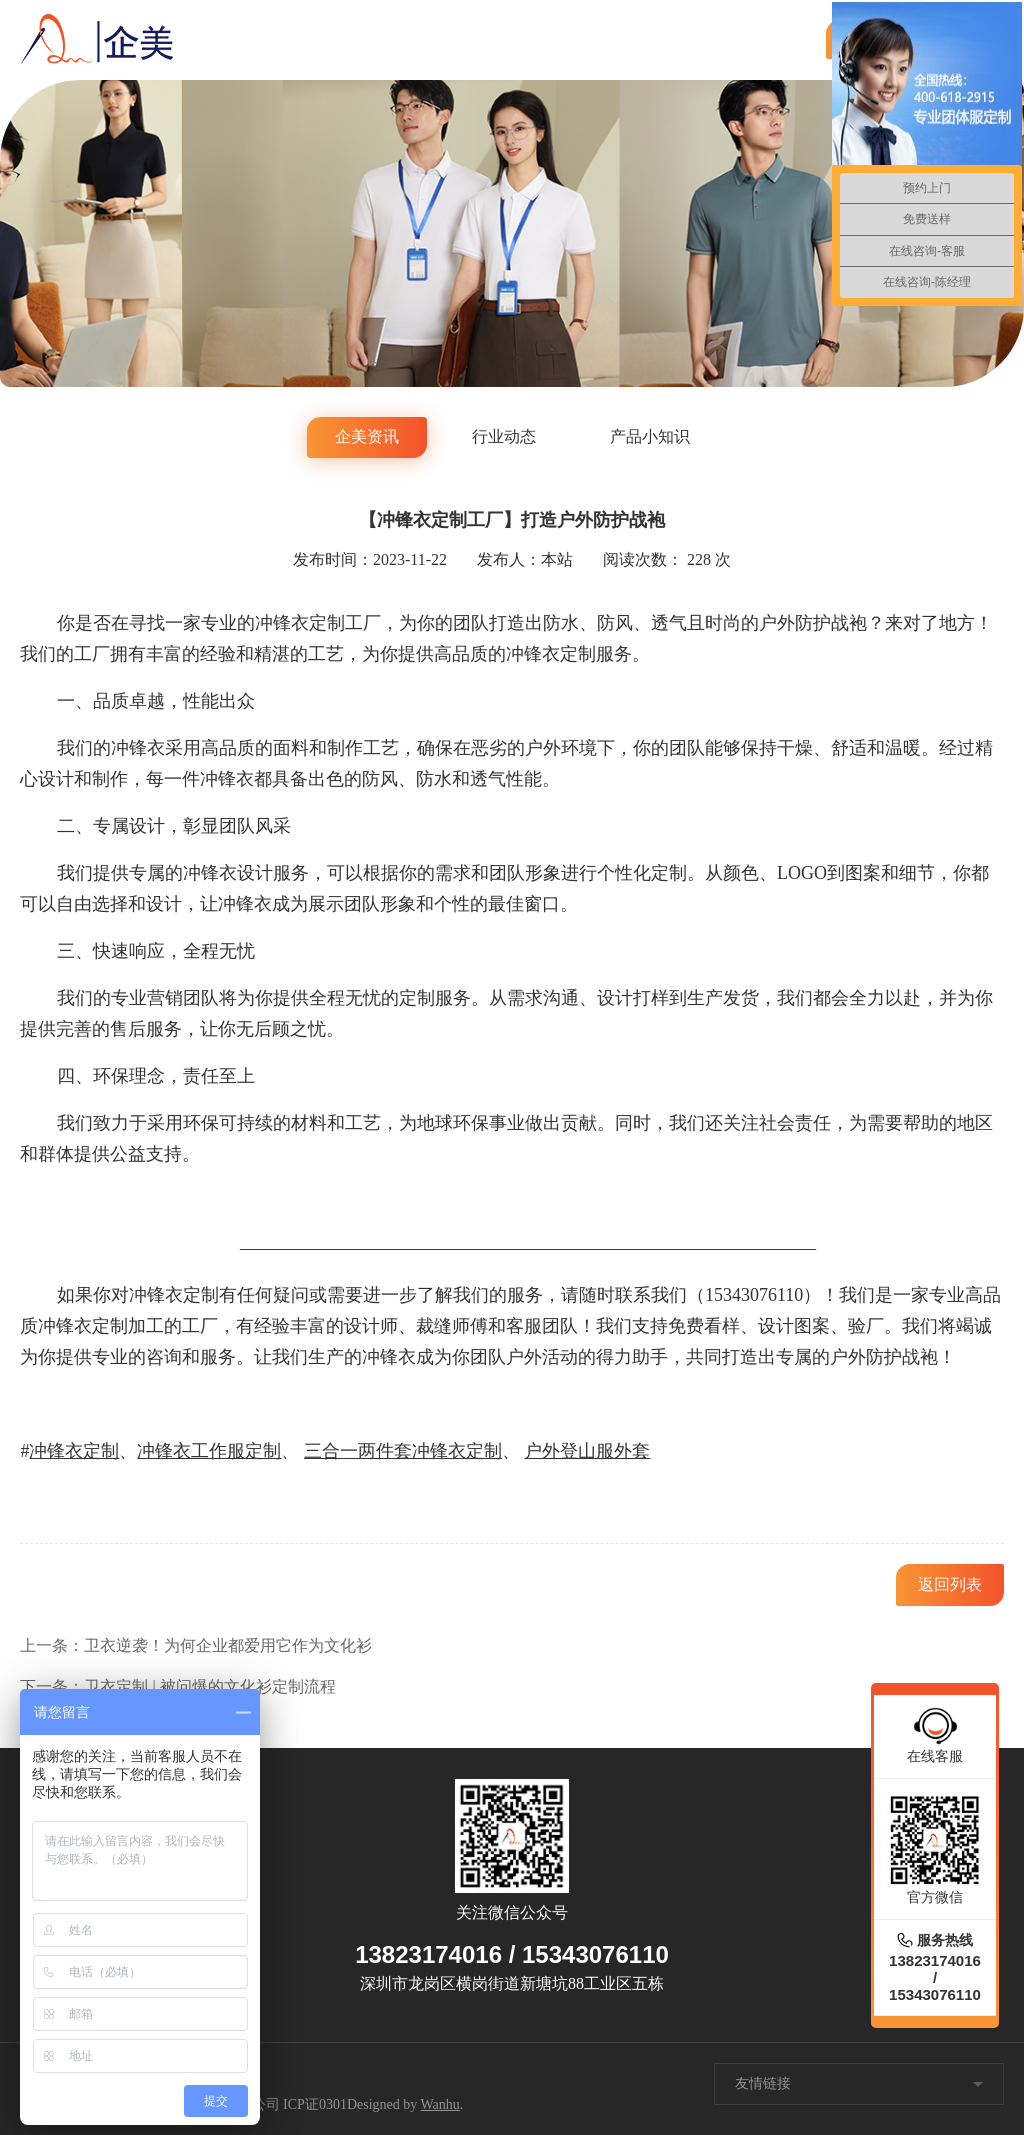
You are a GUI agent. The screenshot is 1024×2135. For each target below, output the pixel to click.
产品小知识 (650, 436)
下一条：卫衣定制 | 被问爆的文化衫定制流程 (177, 1686)
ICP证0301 (315, 2104)
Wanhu (440, 2104)
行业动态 (504, 436)
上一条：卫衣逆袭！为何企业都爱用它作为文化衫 (196, 1645)
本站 (557, 559)
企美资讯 (367, 436)
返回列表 (950, 1584)
